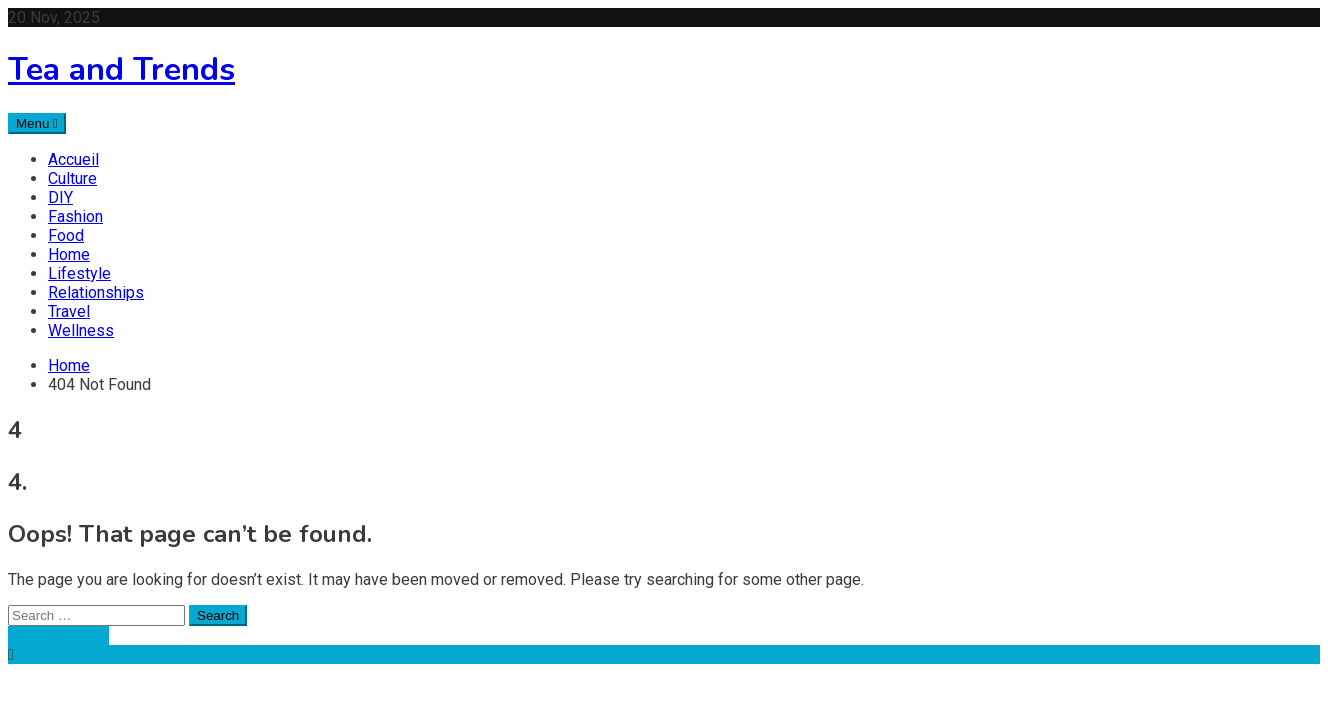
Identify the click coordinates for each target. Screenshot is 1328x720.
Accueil (73, 159)
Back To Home (58, 635)
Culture (72, 178)
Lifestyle (79, 273)
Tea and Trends (121, 69)
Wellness (81, 330)
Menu (37, 123)
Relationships (96, 292)
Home (69, 254)
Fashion (75, 216)
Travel (69, 311)
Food (66, 235)
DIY (60, 197)
